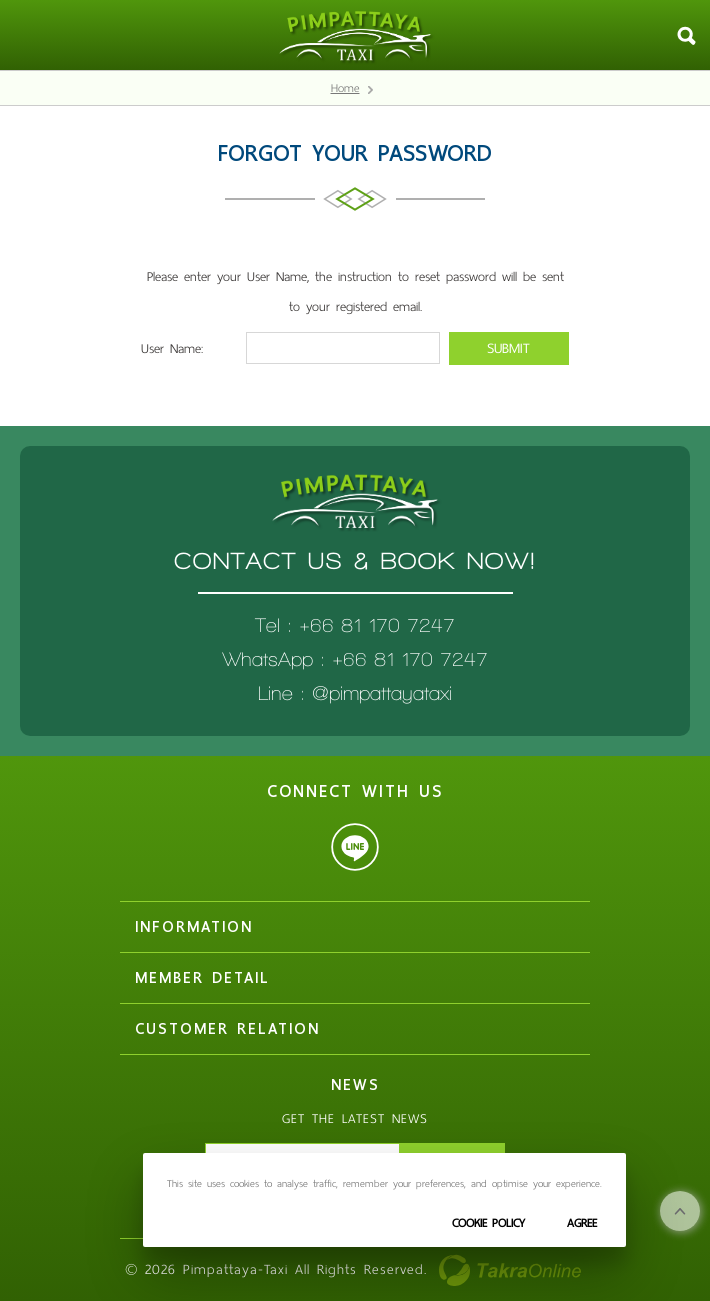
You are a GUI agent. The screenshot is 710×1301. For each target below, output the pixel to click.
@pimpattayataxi (382, 693)
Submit (508, 348)
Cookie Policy (488, 1223)
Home (345, 88)
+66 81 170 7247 (410, 659)
